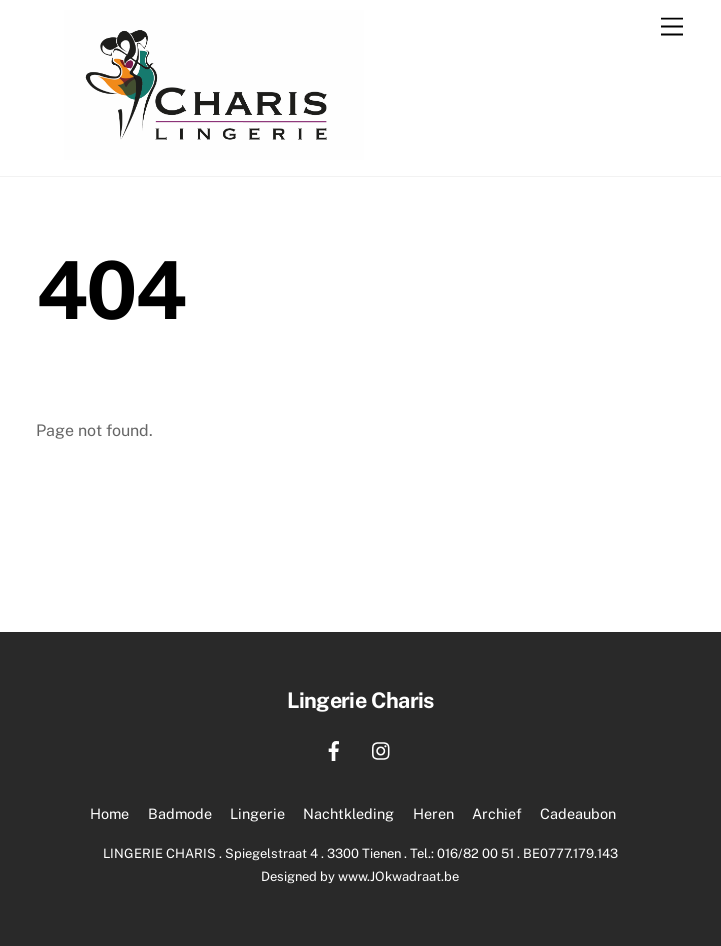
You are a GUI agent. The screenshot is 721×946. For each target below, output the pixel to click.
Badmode (180, 813)
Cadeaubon (578, 813)
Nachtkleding (348, 813)
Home (109, 813)
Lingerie (257, 813)
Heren (433, 813)
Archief (497, 813)
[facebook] (334, 748)
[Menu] (672, 27)
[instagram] (382, 748)
